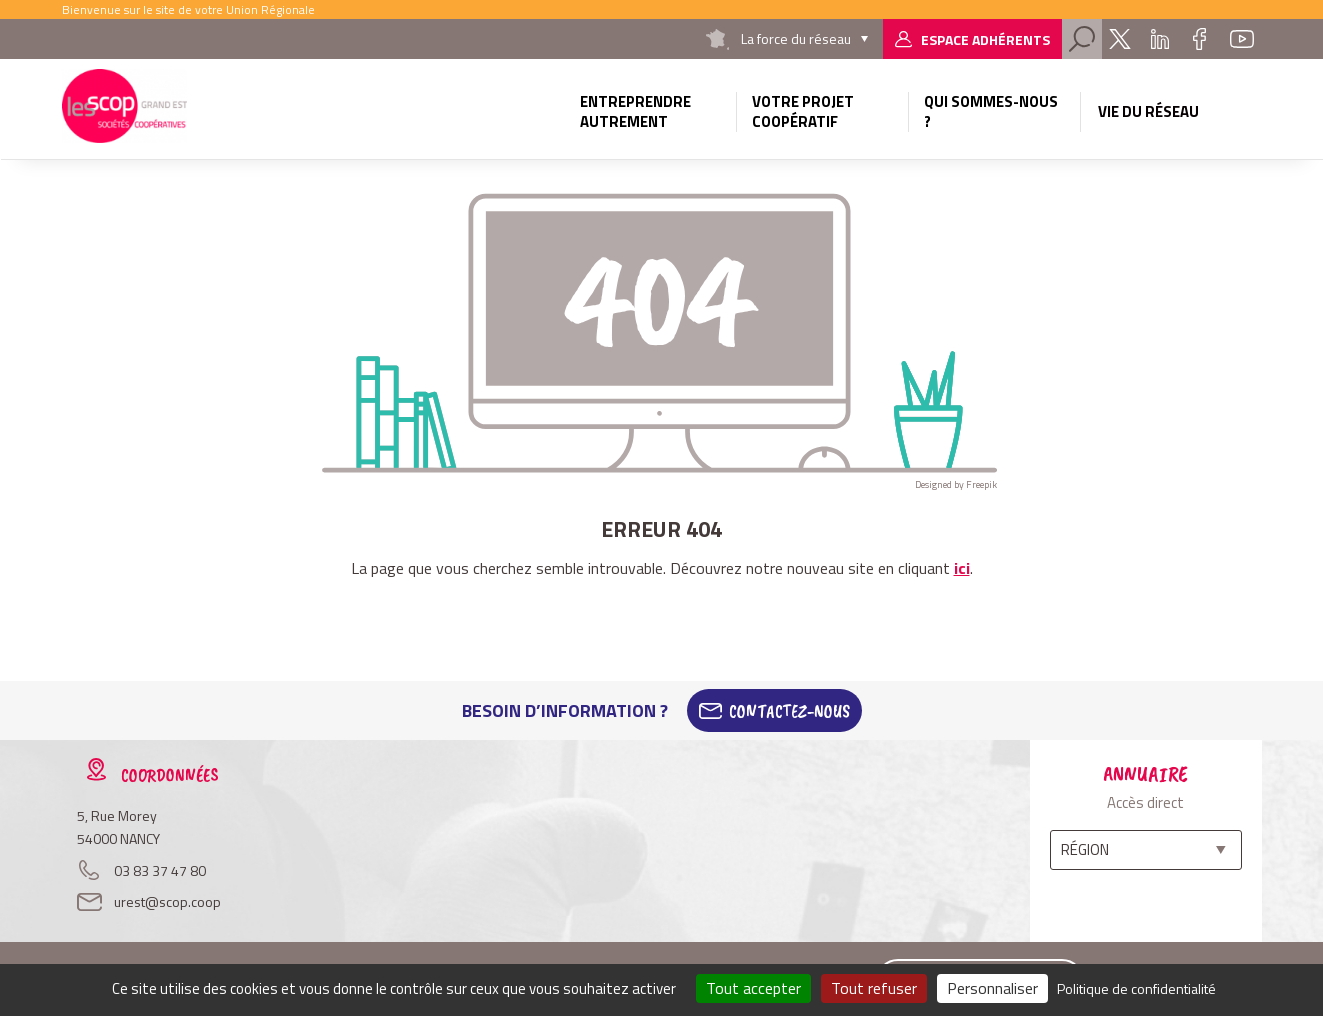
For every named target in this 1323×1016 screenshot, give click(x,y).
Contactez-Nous (789, 711)
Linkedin (1160, 39)
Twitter (1120, 39)
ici (962, 568)
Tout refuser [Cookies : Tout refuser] (874, 988)
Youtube (1242, 39)
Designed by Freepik (956, 484)
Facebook (1200, 39)
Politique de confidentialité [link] (1136, 988)
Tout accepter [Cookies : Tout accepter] (753, 988)
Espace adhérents (985, 39)
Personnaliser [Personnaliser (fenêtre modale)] (992, 988)
